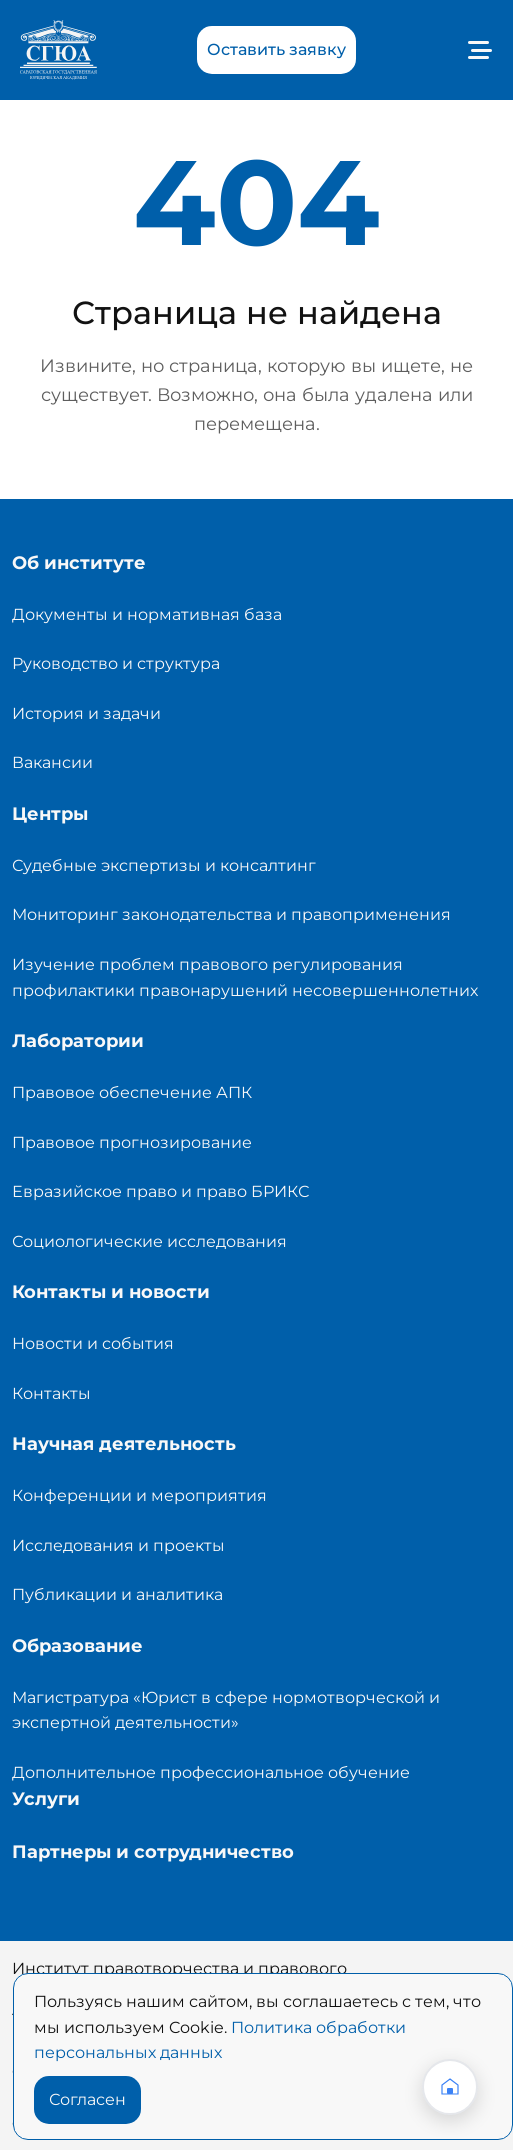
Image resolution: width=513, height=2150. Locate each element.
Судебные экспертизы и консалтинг (164, 865)
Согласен (87, 2099)
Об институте (79, 563)
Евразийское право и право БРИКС (160, 1191)
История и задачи (86, 713)
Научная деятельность (124, 1444)
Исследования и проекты (118, 1545)
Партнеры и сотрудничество (153, 1852)
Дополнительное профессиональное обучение (211, 1772)
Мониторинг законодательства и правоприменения (231, 914)
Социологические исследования (149, 1241)
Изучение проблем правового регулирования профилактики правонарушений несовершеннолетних (245, 977)
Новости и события (93, 1343)
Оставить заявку (276, 49)
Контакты (51, 1393)
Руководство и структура (116, 663)
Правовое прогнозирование (132, 1142)
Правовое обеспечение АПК (132, 1092)
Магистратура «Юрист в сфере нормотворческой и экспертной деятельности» (226, 1710)
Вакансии (52, 762)
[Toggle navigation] (475, 50)
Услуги (46, 1799)
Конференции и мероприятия (139, 1495)
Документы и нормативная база (147, 614)
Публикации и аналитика (117, 1594)
